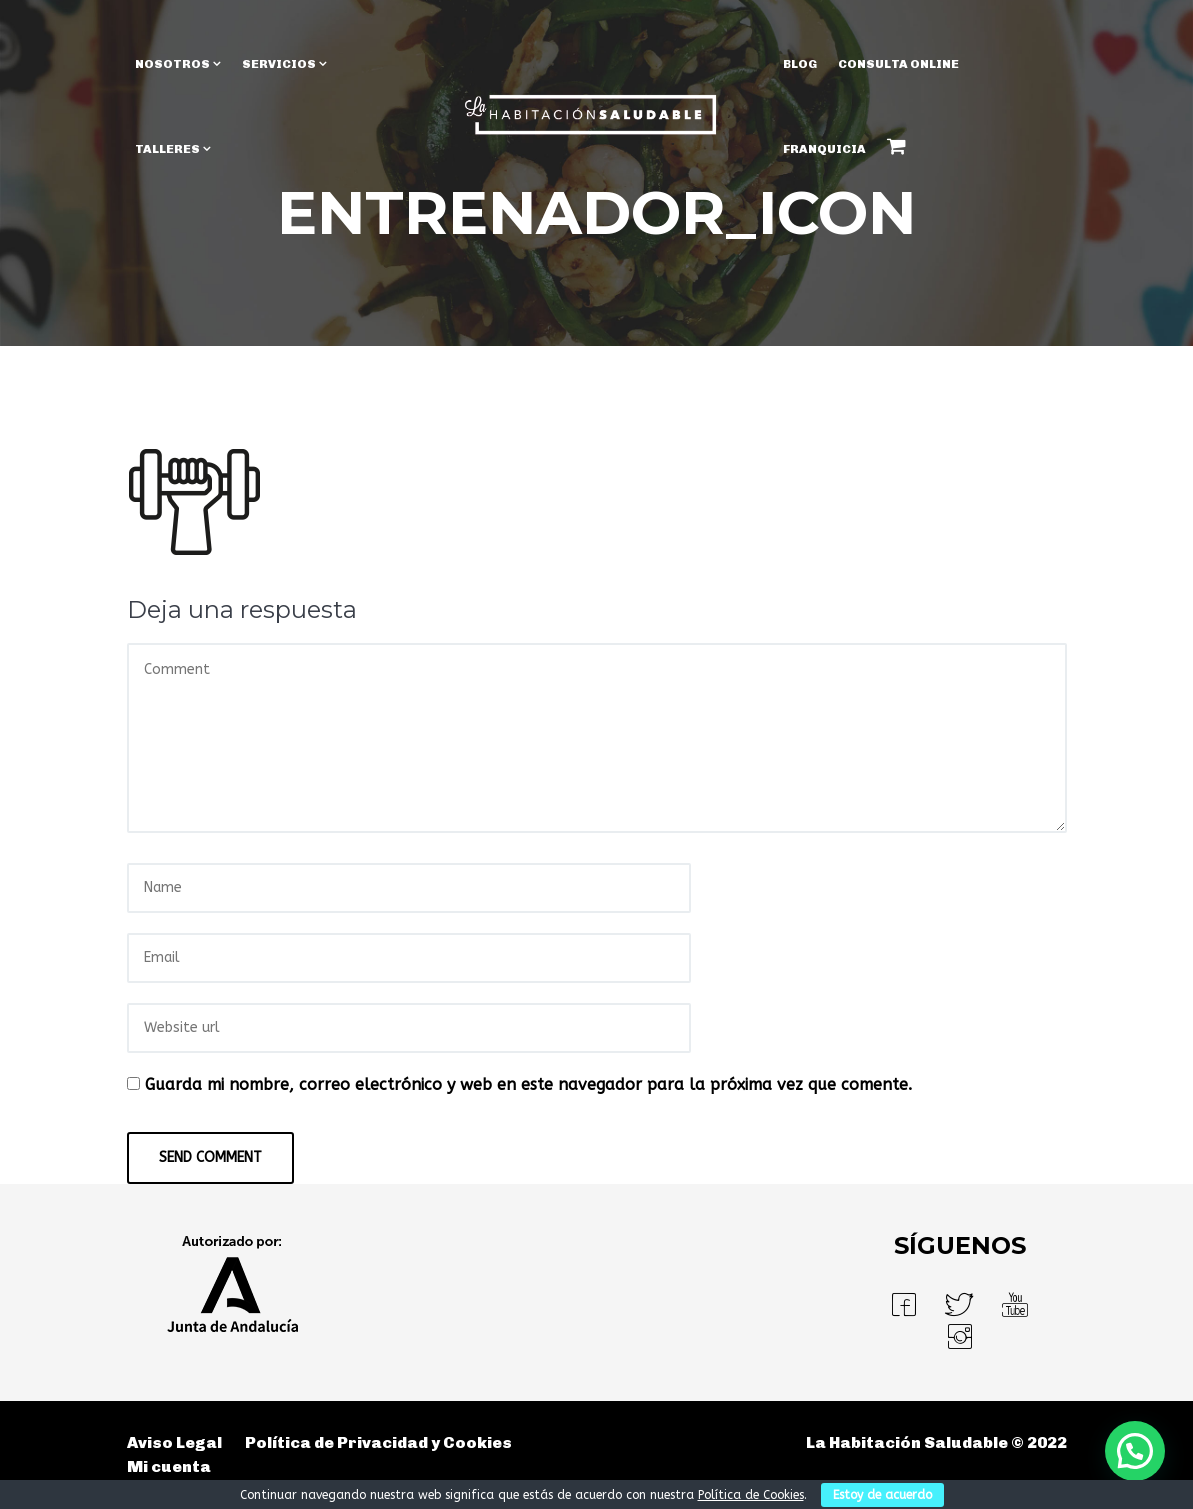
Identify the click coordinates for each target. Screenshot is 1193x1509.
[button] (1135, 1451)
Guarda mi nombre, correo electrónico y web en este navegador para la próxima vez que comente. (528, 1084)
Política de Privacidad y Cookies (378, 1442)
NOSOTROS (172, 64)
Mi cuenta (169, 1466)
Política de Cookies (751, 1495)
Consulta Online (898, 64)
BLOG (800, 64)
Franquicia (824, 149)
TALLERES (167, 149)
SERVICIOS (279, 64)
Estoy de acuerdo (882, 1495)
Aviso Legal (174, 1442)
